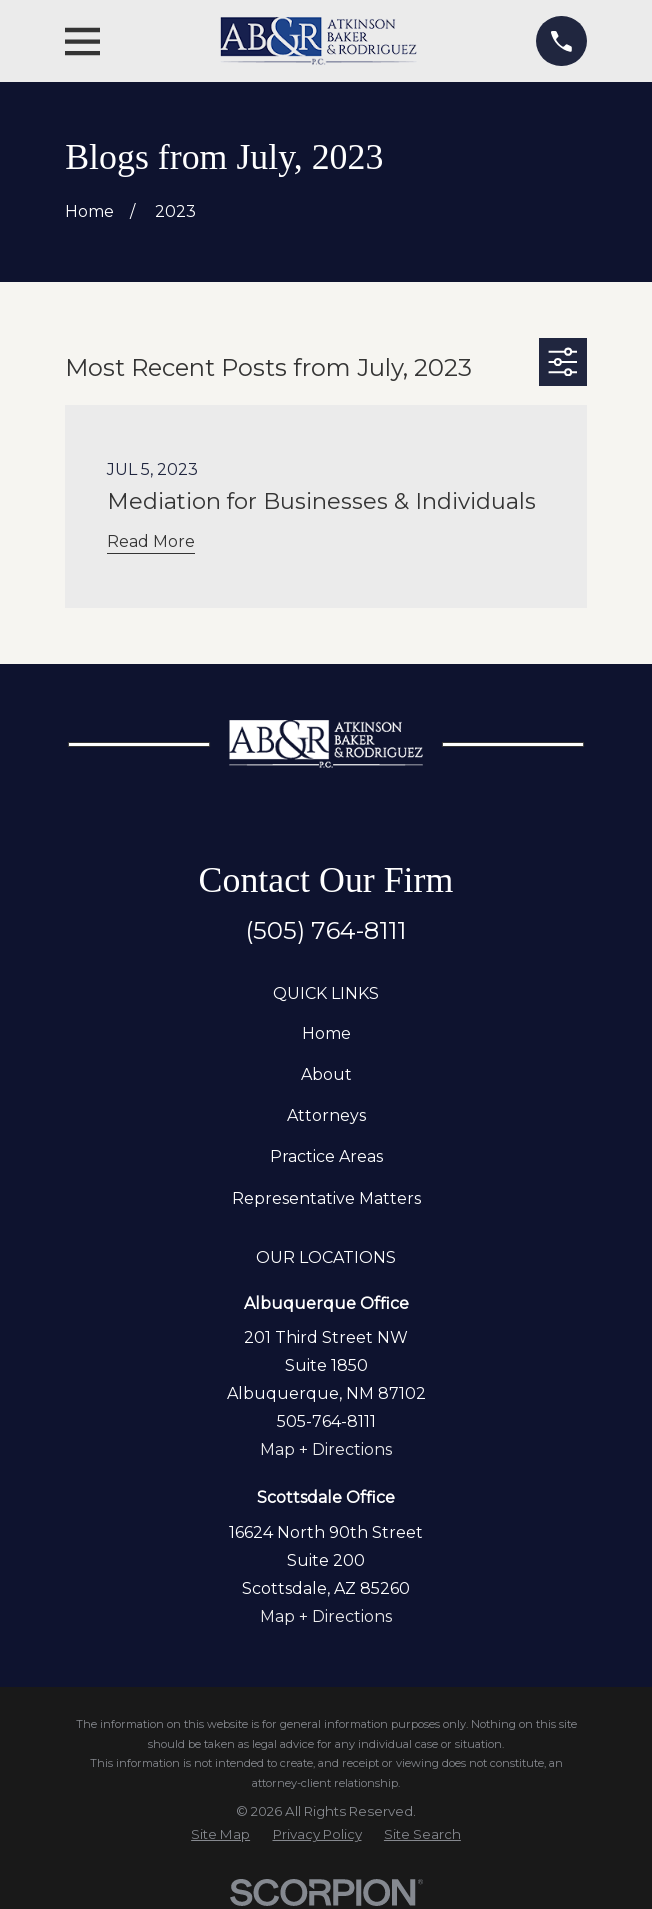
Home (326, 1033)
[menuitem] (220, 1834)
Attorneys (326, 1115)
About (326, 1074)
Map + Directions (326, 1449)
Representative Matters (326, 1198)
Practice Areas (326, 1156)
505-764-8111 (326, 1421)
